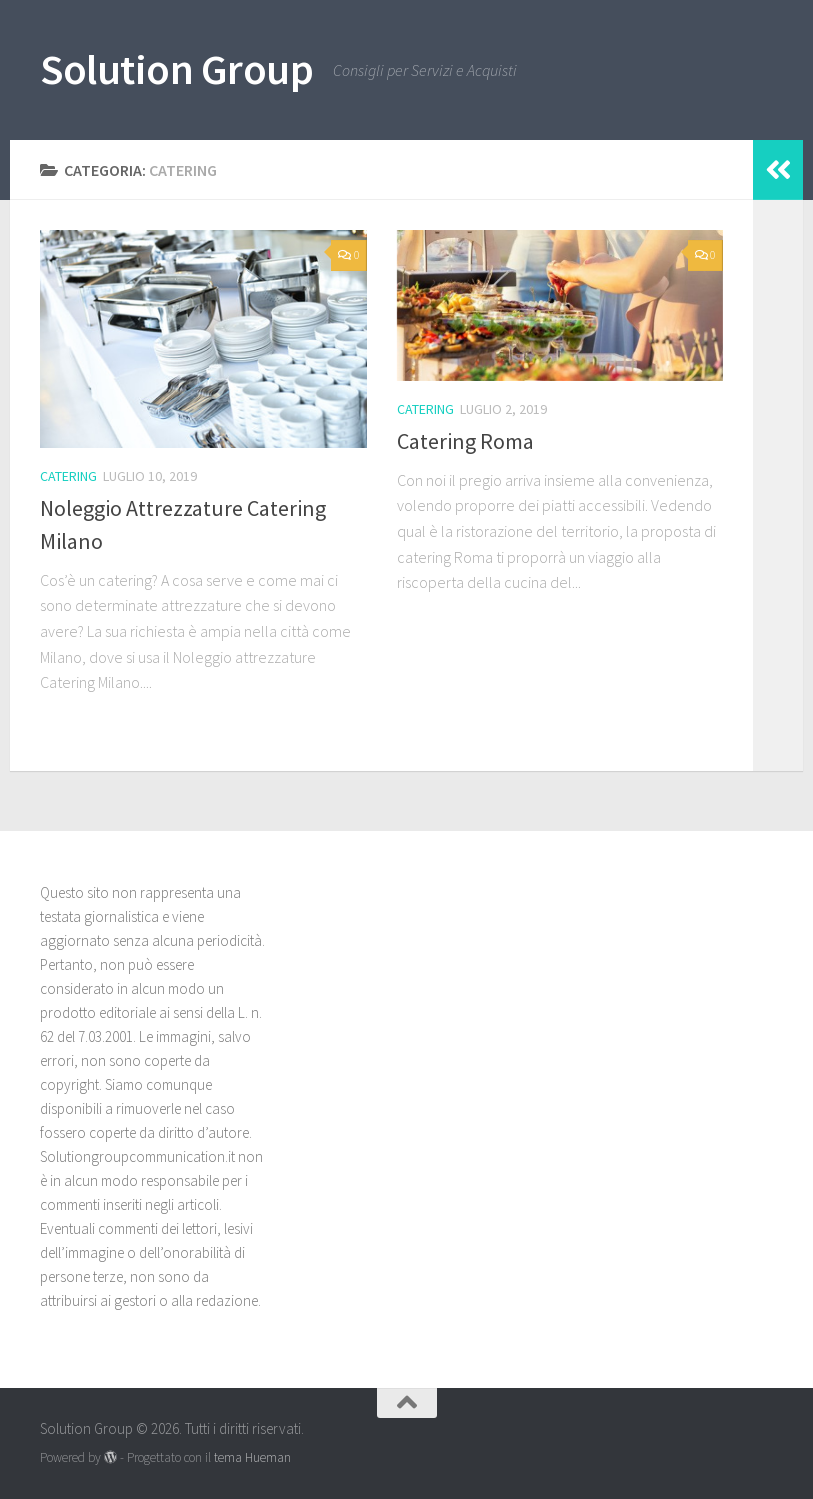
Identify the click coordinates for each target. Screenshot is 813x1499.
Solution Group (176, 69)
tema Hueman (252, 1457)
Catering (68, 476)
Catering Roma (465, 441)
